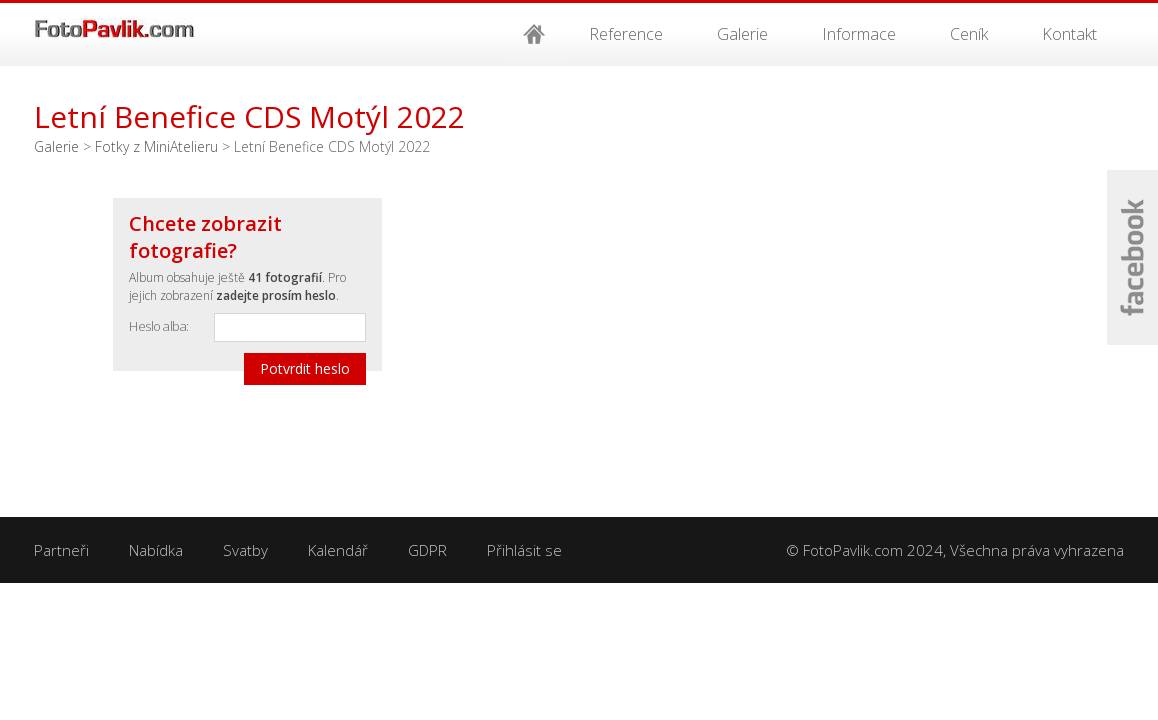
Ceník (969, 34)
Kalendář (338, 550)
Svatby (245, 550)
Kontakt (1069, 34)
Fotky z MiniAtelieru (156, 146)
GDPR (427, 550)
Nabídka (156, 550)
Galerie (742, 34)
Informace (859, 34)
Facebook (1132, 257)
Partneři (61, 550)
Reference (626, 34)
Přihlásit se (524, 550)
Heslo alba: (159, 326)
